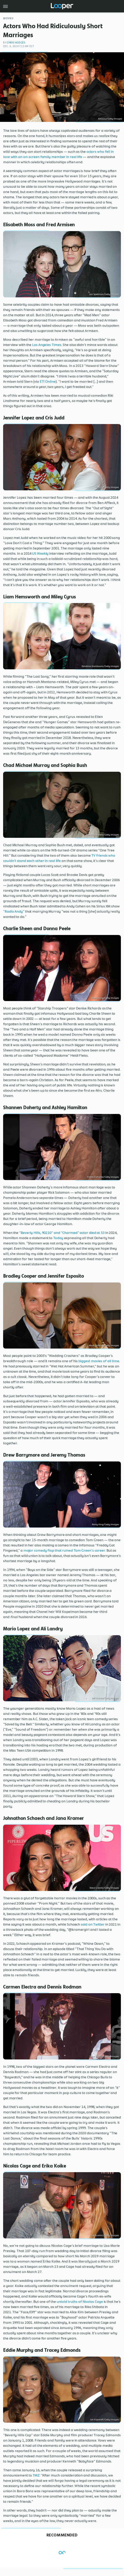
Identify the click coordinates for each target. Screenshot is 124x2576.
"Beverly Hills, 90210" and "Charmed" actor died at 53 (62, 1232)
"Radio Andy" (13, 911)
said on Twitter (93, 1924)
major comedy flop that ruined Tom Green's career (64, 1550)
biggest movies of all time (98, 1361)
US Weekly (40, 553)
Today (58, 1238)
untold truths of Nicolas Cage (80, 2301)
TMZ (36, 2475)
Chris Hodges (16, 42)
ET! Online (48, 381)
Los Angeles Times (46, 344)
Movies (8, 18)
